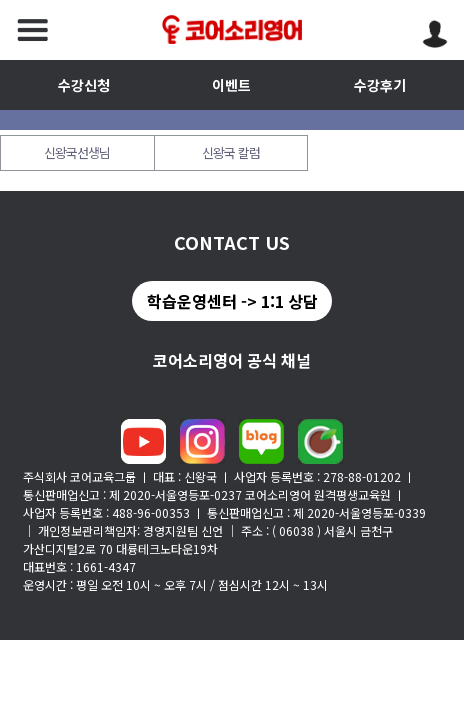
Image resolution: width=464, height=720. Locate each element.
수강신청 (84, 85)
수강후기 (380, 85)
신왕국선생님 (77, 152)
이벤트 (231, 85)
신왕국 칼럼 (231, 152)
